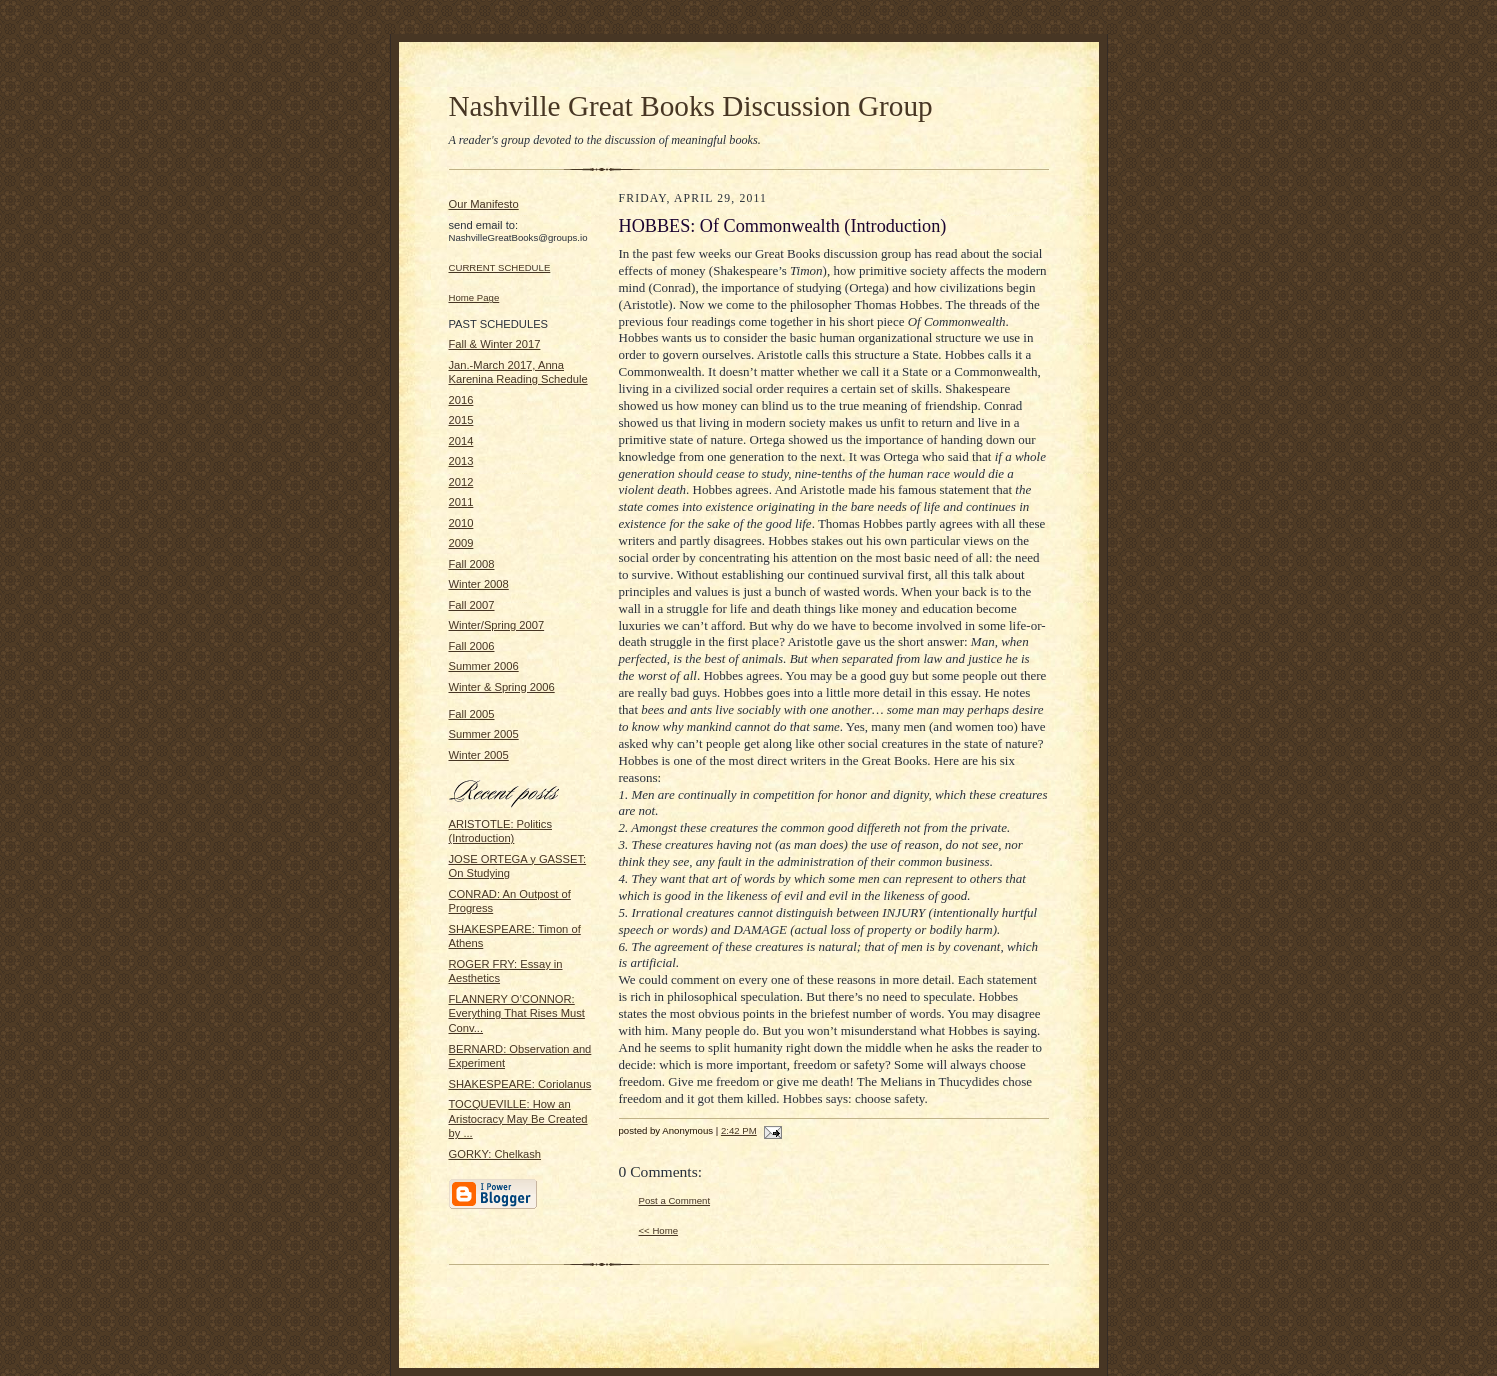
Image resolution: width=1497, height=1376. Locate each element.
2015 (461, 420)
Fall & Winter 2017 (495, 344)
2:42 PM (739, 1130)
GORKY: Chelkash (495, 1154)
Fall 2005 (472, 714)
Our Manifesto (484, 204)
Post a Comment (675, 1200)
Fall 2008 (472, 564)
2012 (461, 482)
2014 (461, 441)
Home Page (474, 297)
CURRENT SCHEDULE (500, 267)
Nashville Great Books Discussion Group (691, 106)
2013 (461, 461)
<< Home (659, 1230)
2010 (461, 523)
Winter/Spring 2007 (497, 625)
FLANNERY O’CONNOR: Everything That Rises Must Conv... (517, 1013)
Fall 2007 (472, 605)
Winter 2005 (479, 755)
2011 (461, 502)
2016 (461, 400)
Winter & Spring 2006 (502, 687)
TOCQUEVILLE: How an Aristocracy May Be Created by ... (518, 1118)
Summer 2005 (484, 734)
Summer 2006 (484, 666)
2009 (461, 543)
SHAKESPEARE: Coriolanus (520, 1084)
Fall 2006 (472, 646)
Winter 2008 (479, 584)
